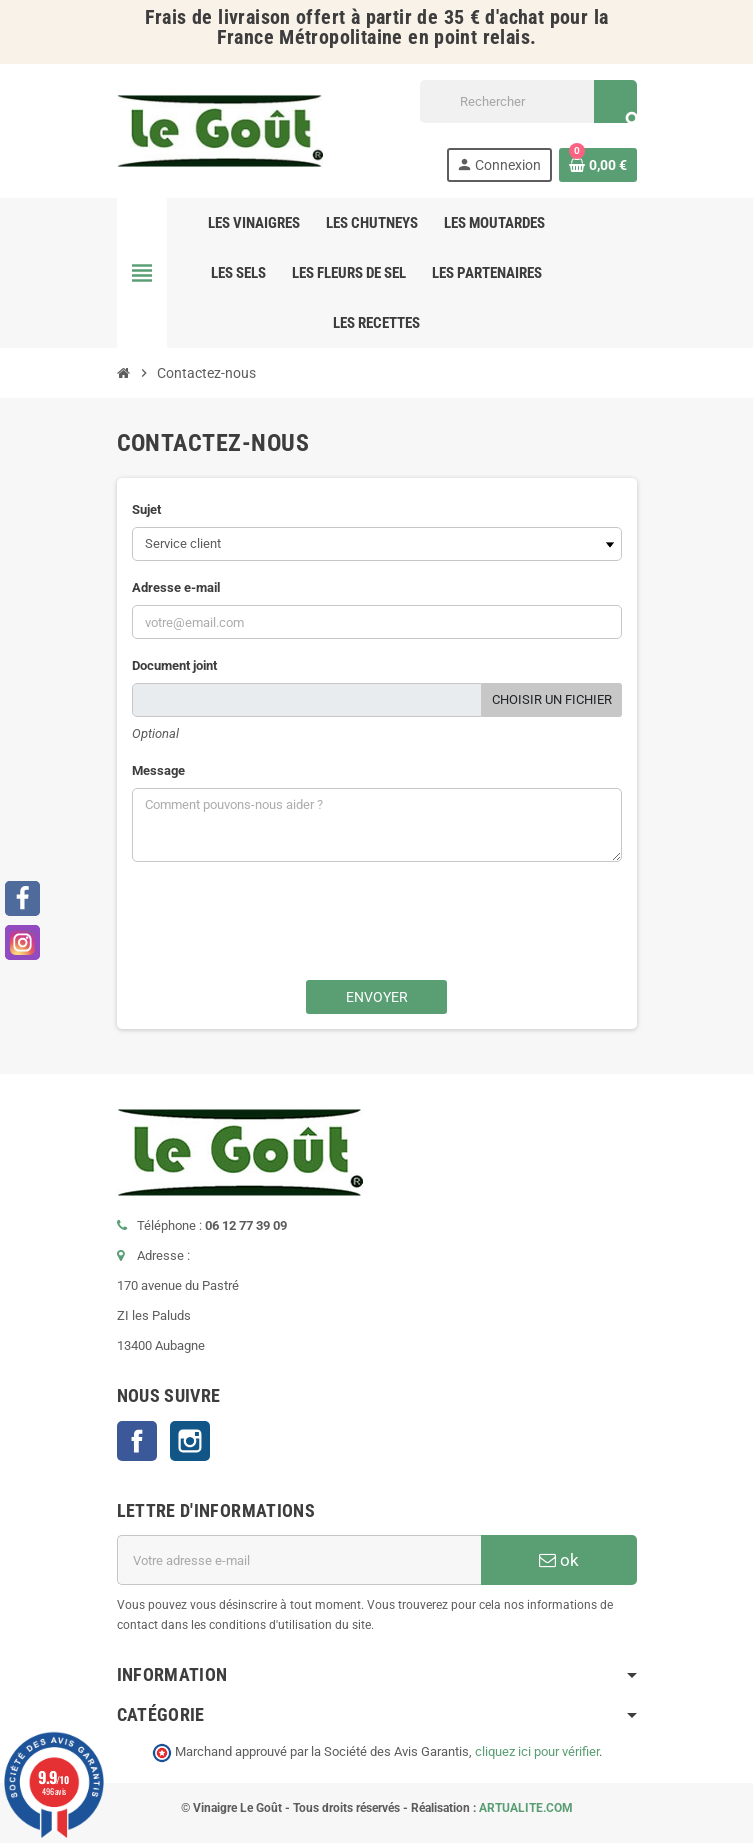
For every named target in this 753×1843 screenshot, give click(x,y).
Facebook (137, 1441)
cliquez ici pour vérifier (537, 1751)
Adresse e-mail (176, 587)
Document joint (174, 665)
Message (158, 770)
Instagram (190, 1441)
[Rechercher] (527, 101)
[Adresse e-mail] (299, 1560)
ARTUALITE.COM (526, 1808)
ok (559, 1560)
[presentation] (411, 931)
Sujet (146, 509)
